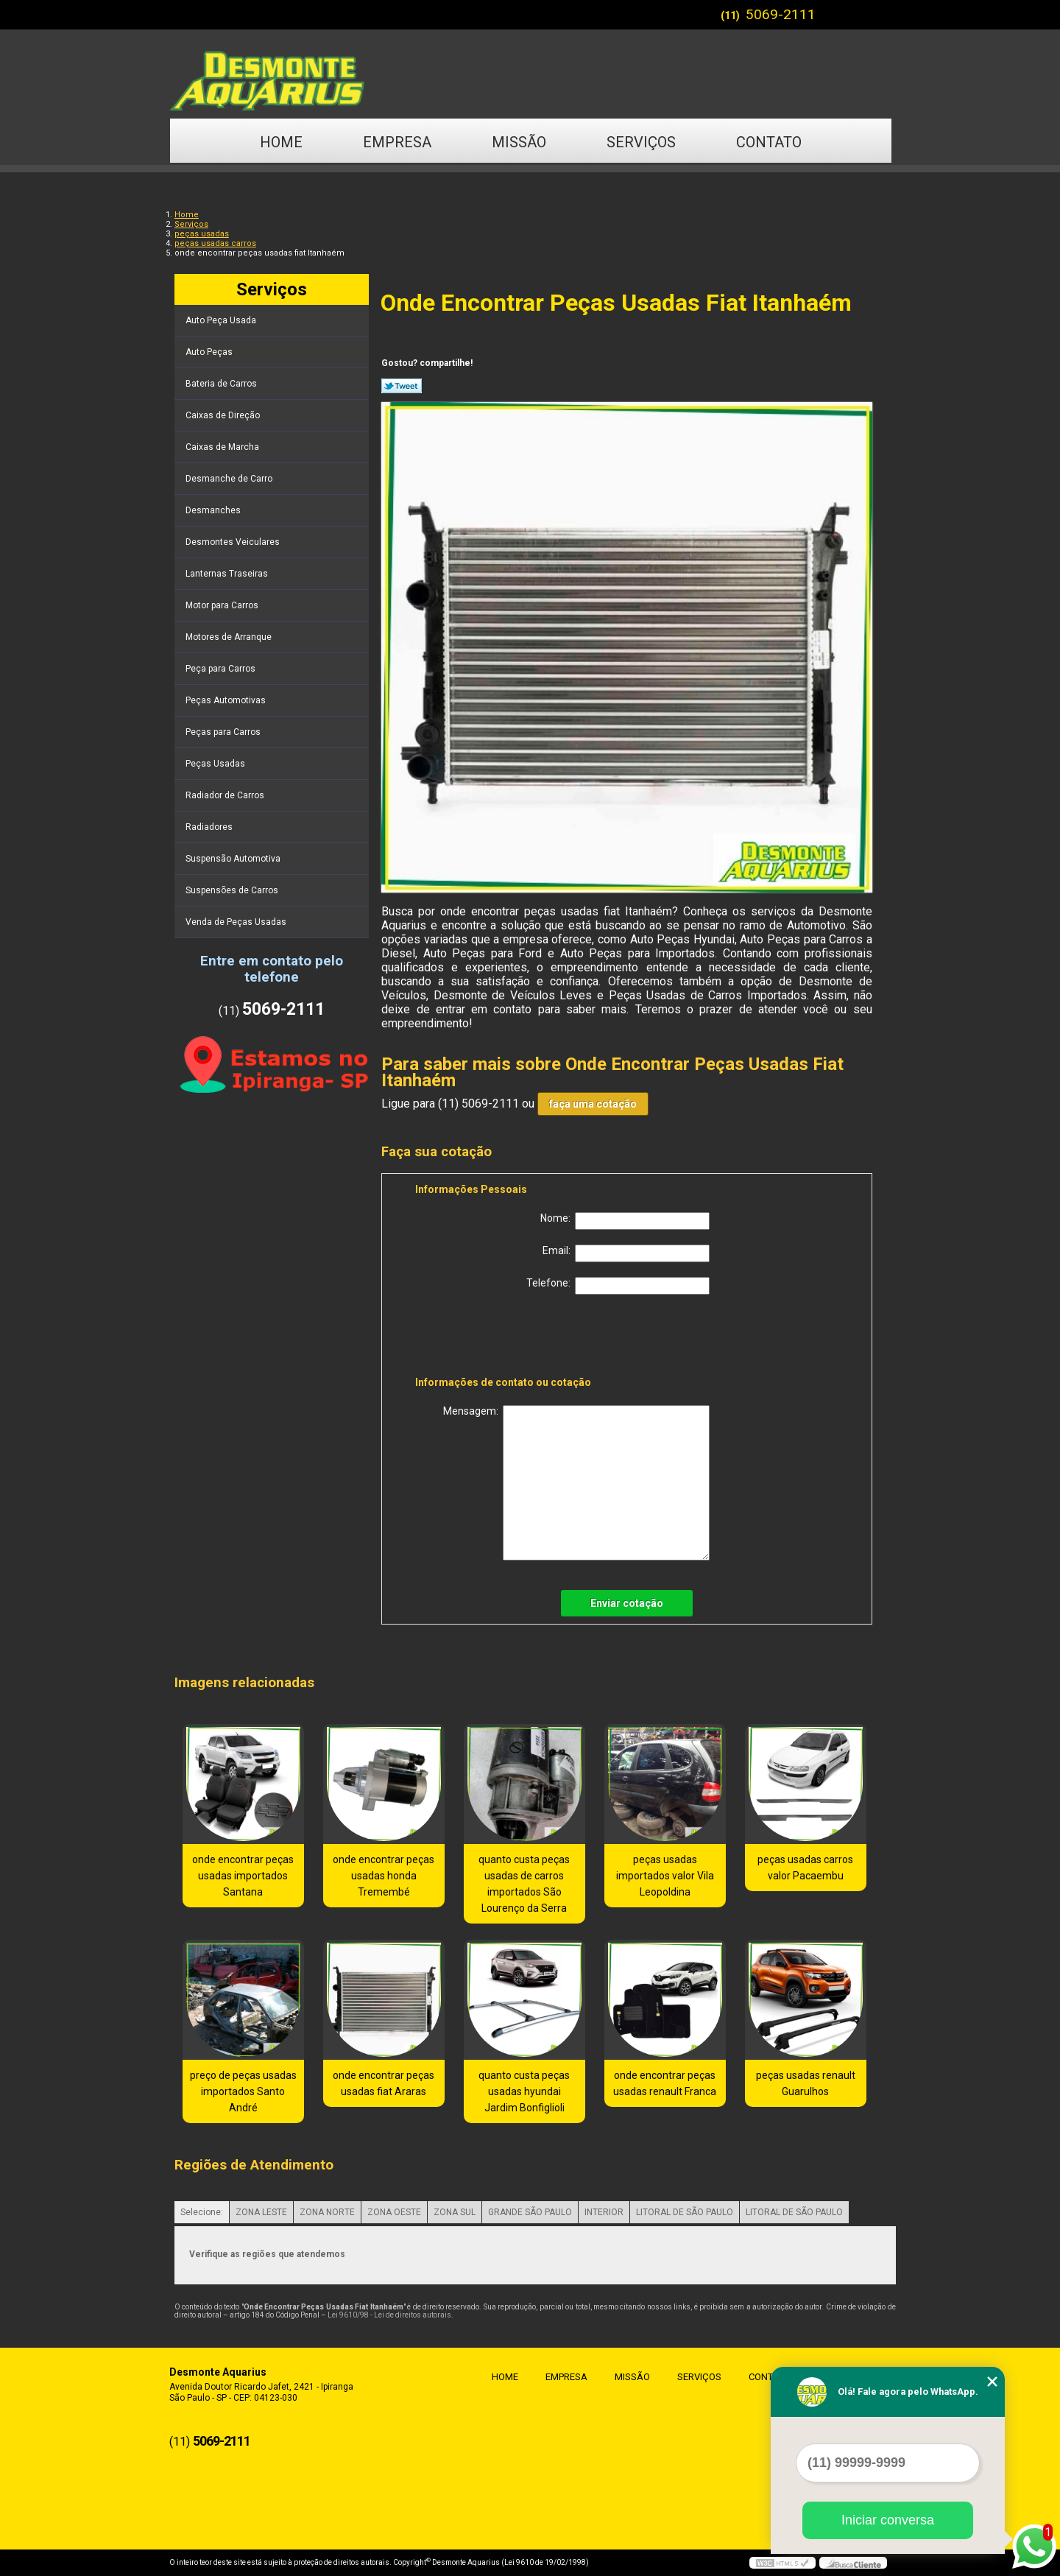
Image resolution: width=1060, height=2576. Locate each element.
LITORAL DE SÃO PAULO (684, 2212)
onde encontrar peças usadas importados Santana (243, 1876)
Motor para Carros (223, 605)
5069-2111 (781, 14)
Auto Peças (210, 352)
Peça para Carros (222, 669)
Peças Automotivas (227, 700)
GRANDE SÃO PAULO (530, 2212)
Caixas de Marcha (223, 447)
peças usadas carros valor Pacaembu (805, 1868)
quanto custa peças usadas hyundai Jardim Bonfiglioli (524, 2091)
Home (281, 142)
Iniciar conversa (887, 2520)
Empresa (397, 142)
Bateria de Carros (222, 384)
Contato (769, 142)
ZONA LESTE (261, 2212)
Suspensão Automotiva (234, 859)
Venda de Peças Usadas (237, 922)
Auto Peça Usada (222, 320)
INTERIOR (603, 2212)
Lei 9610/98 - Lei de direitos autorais (389, 2315)
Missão (519, 142)
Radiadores (210, 827)
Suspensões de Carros (233, 890)
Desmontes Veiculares (234, 542)
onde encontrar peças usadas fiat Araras (383, 2083)
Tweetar (401, 386)
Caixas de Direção (224, 415)
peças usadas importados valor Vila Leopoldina (665, 1876)
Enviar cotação (626, 1603)
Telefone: (618, 1286)
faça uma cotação (593, 1104)
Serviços (641, 142)
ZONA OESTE (394, 2212)
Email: (626, 1253)
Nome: (625, 1221)
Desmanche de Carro (230, 479)
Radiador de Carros (226, 795)
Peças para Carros (224, 732)
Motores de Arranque (230, 637)
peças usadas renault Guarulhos (805, 2083)
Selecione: (201, 2212)
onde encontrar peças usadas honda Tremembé (383, 1876)
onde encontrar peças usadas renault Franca (664, 2083)
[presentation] (509, 1338)
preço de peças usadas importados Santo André (243, 2091)
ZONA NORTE (327, 2212)
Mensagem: (576, 1482)
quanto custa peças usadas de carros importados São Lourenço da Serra (524, 1884)
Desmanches (214, 510)
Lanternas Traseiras (228, 574)
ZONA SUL (455, 2212)
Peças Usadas (216, 764)
